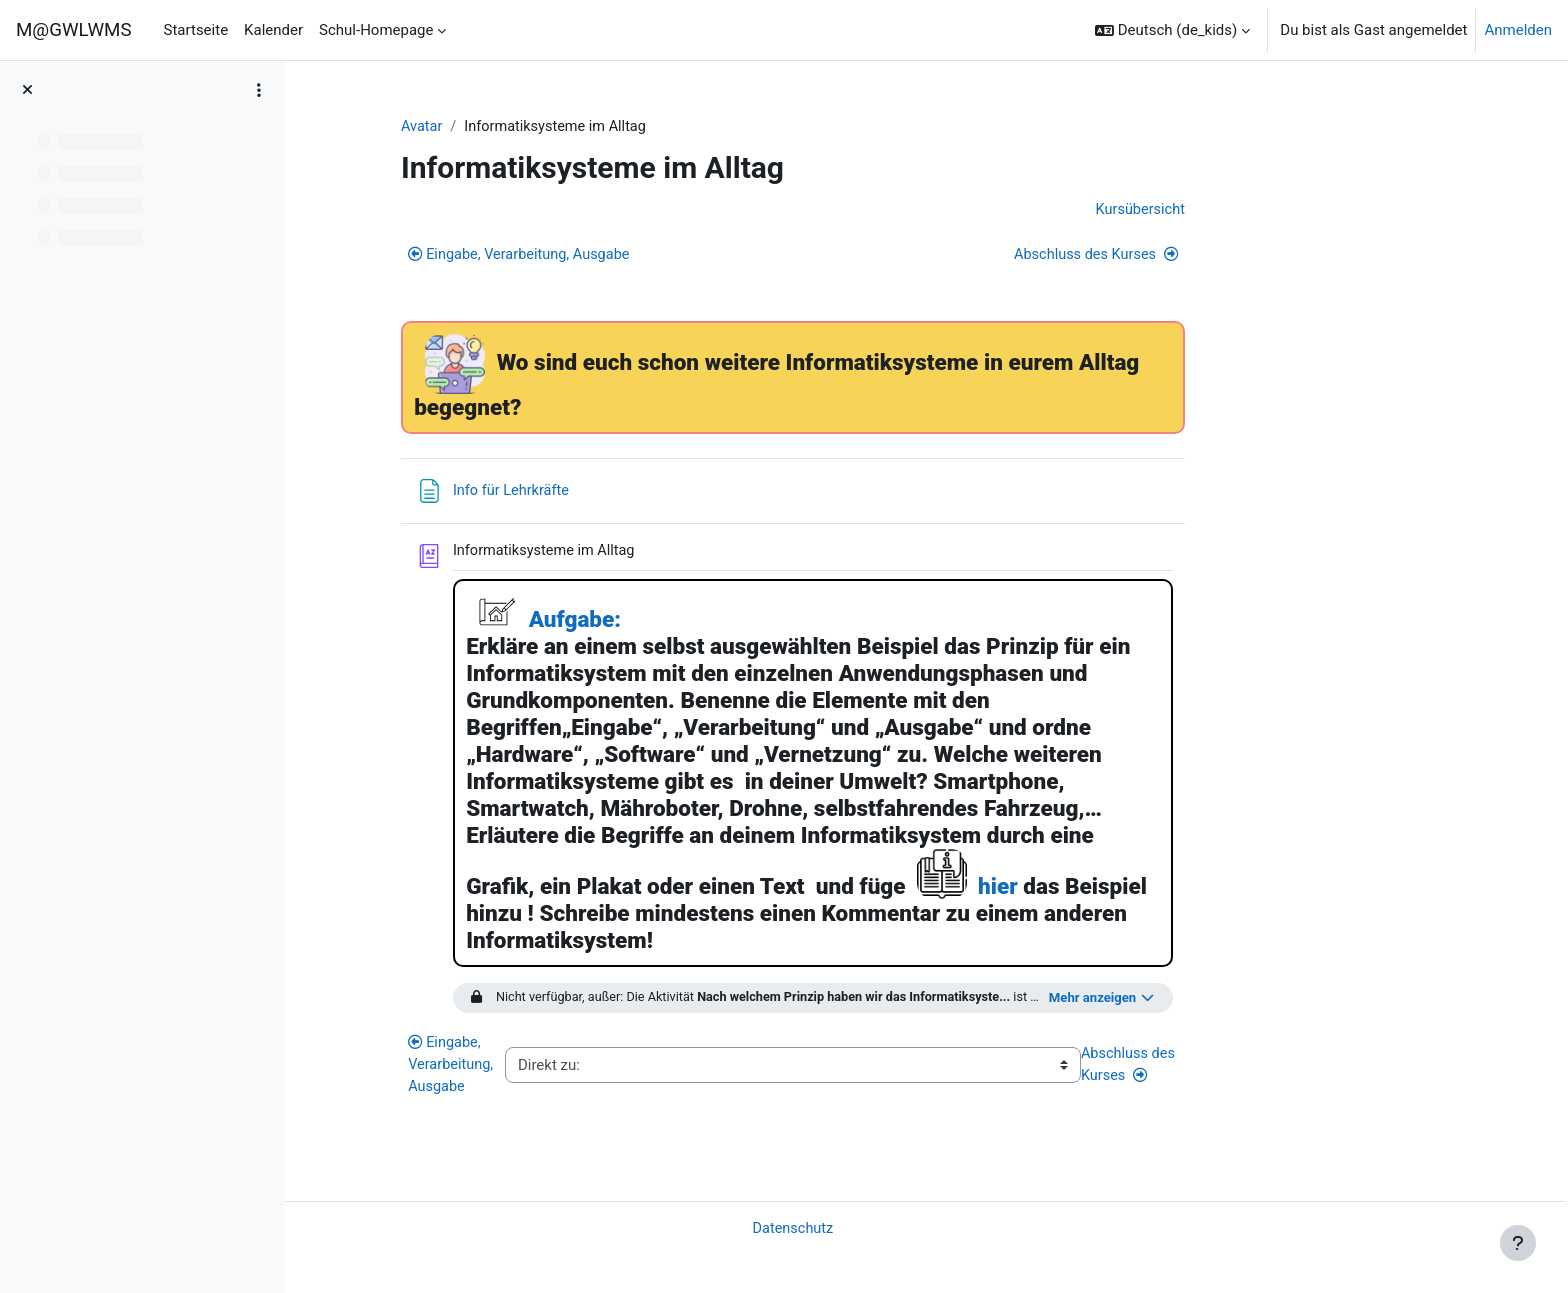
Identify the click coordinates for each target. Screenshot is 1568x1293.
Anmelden (1518, 30)
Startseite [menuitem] (196, 30)
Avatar (540, 127)
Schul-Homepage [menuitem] (376, 30)
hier (1116, 890)
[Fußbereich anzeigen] (1518, 1243)
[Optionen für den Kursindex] (259, 90)
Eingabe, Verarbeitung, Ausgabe (641, 257)
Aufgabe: (692, 623)
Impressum (346, 1266)
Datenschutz (911, 1227)
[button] (1172, 30)
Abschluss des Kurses (1210, 257)
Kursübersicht (1256, 211)
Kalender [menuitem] (273, 30)
